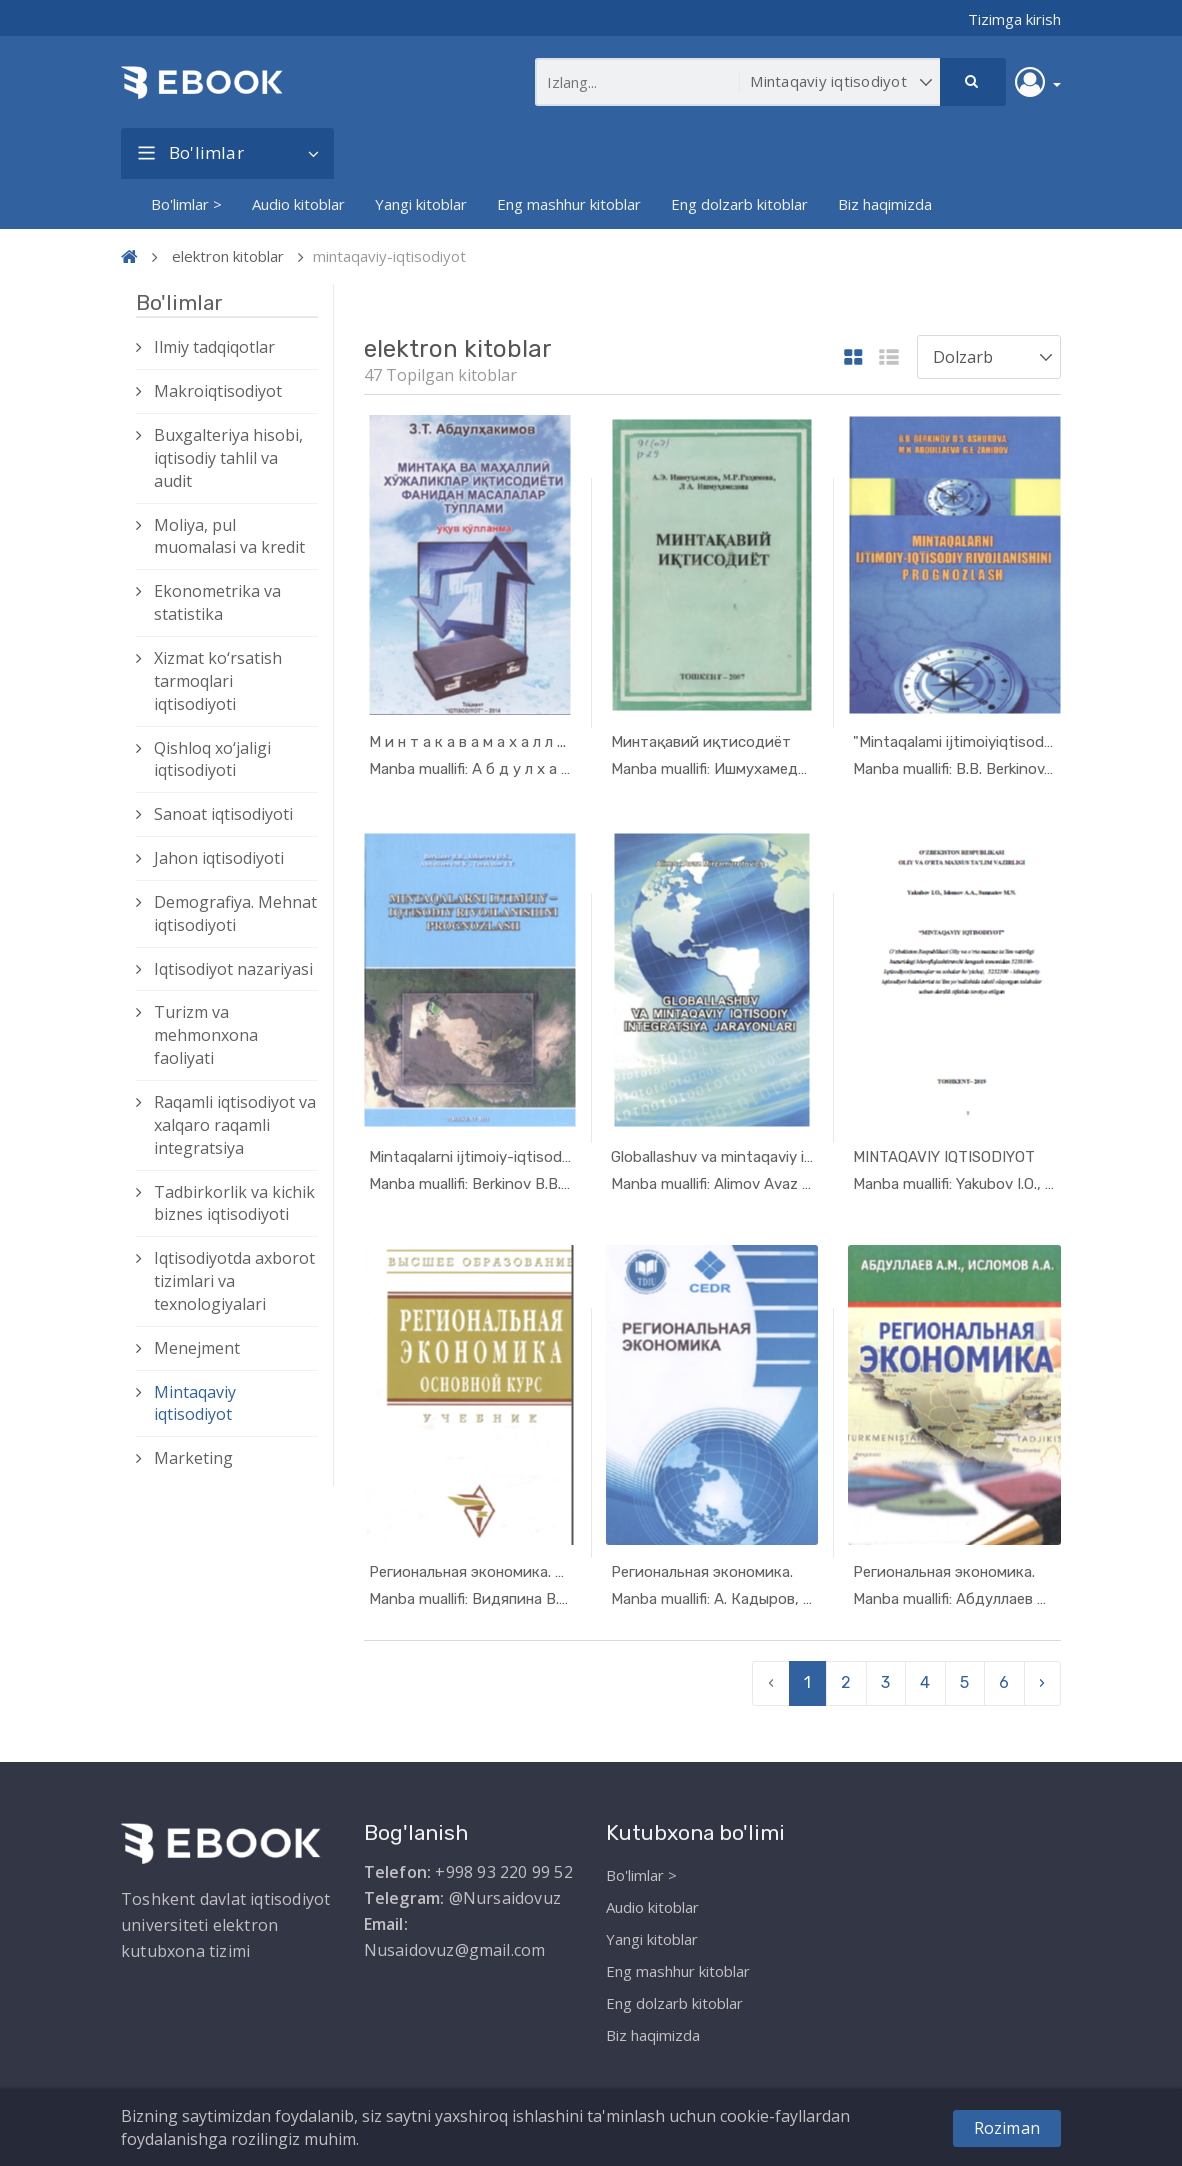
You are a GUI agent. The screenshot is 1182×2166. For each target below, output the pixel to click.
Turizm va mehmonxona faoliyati (206, 1035)
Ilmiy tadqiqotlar (214, 347)
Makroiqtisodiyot (218, 391)
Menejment (197, 1348)
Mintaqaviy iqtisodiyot (195, 1403)
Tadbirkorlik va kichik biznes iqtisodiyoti (234, 1203)
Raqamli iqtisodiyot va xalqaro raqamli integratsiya (235, 1125)
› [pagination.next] (1042, 1682)
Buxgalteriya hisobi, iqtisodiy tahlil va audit (228, 458)
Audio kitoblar (298, 204)
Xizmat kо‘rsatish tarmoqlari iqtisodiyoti (218, 681)
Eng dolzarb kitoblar (739, 204)
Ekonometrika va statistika (217, 602)
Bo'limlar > (186, 204)
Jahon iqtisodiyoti (219, 858)
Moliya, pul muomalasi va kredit (229, 536)
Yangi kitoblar (421, 204)
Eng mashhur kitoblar (569, 204)
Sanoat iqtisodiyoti (223, 814)
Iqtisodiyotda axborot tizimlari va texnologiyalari (234, 1281)
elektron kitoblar (228, 256)
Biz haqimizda (885, 204)
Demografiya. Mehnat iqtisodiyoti (235, 913)
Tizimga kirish (1014, 19)
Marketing (193, 1458)
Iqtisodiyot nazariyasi (233, 969)
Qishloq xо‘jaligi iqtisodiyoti (212, 759)
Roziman (1007, 2128)
